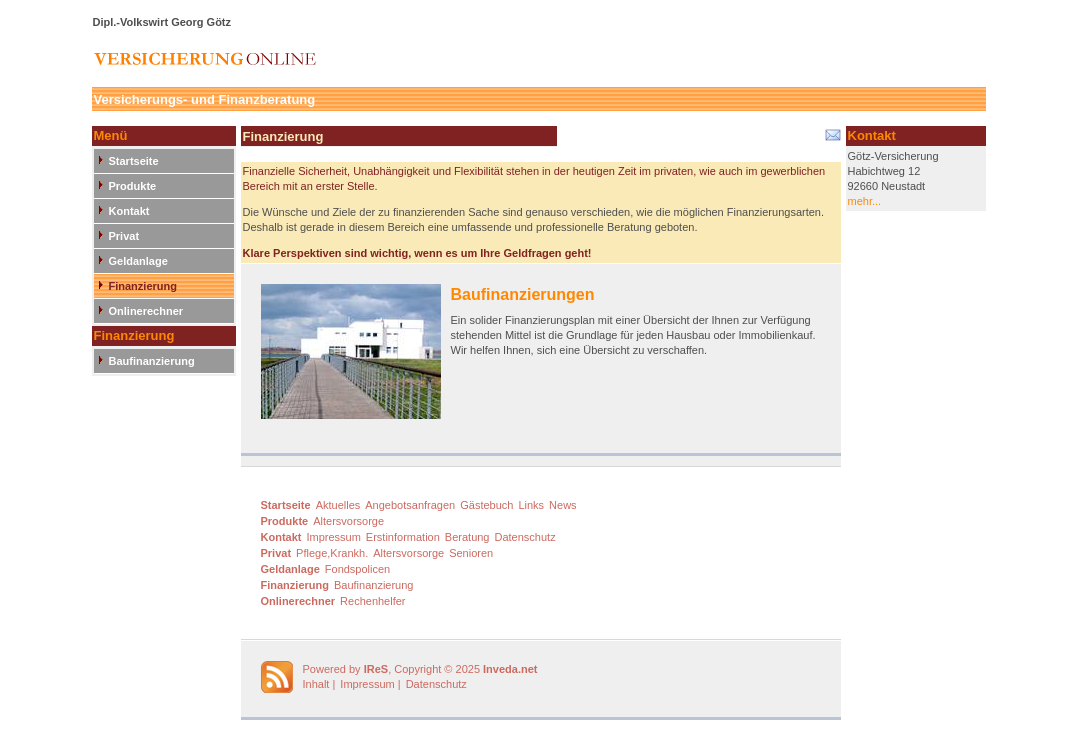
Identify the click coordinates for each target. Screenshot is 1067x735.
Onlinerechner (146, 311)
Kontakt (129, 211)
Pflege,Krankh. (332, 553)
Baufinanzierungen (523, 294)
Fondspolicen (357, 569)
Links (531, 505)
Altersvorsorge (348, 521)
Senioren (471, 553)
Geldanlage (138, 261)
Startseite (134, 161)
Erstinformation (403, 537)
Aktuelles (338, 505)
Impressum (333, 537)
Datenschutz (525, 537)
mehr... (865, 201)
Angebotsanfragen (410, 505)
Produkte (133, 186)
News (563, 505)
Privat (124, 236)
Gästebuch (486, 505)
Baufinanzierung (152, 361)
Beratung (467, 537)
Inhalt (316, 684)
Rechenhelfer (372, 601)
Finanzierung (143, 286)
